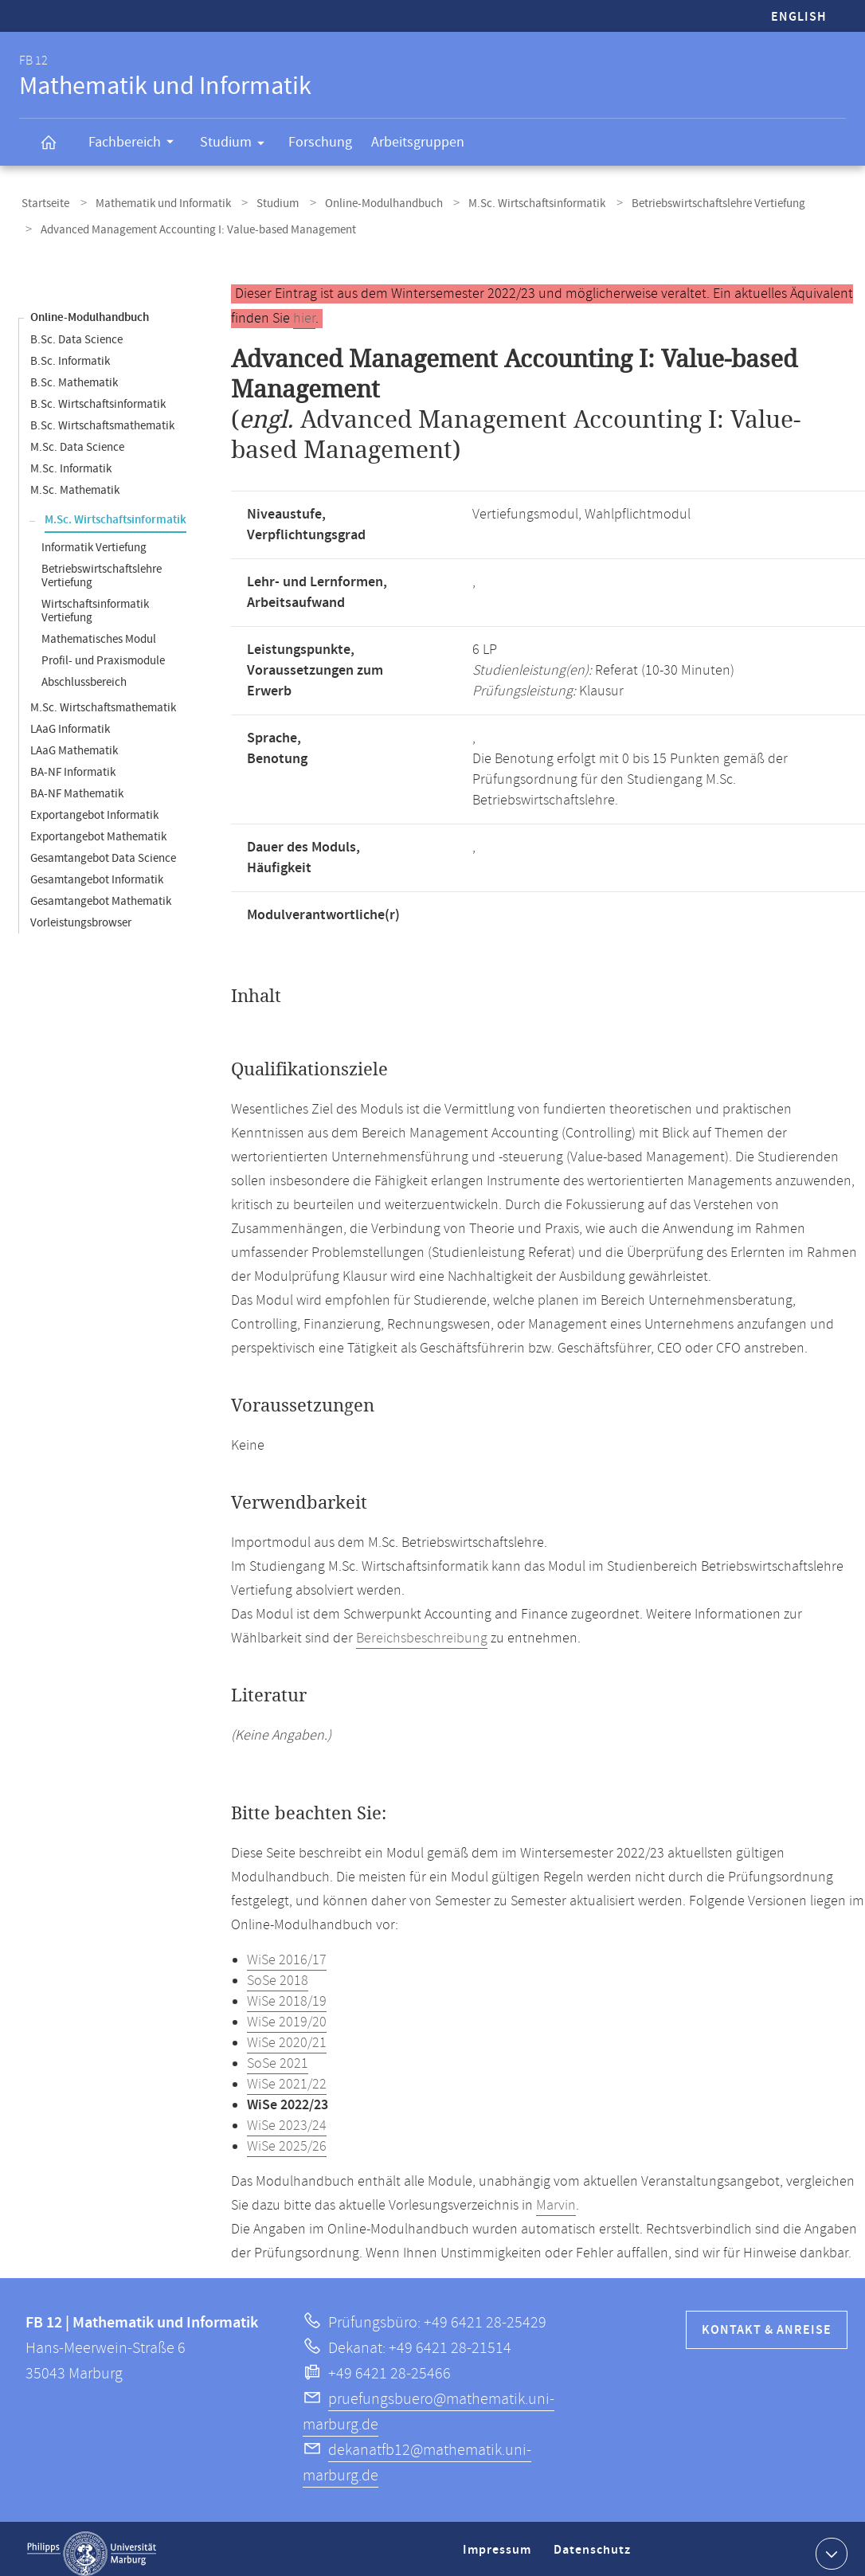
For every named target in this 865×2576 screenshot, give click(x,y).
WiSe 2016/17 (287, 1950)
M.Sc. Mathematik (74, 480)
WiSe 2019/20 (287, 2012)
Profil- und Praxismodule (103, 651)
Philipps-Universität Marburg (91, 2544)
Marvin (556, 2196)
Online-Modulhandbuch (361, 201)
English (799, 17)
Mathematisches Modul (98, 629)
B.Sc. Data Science (76, 330)
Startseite (43, 201)
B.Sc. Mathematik (74, 373)
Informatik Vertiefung (94, 538)
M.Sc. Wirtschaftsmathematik (103, 698)
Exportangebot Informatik (94, 805)
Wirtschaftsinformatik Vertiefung (95, 601)
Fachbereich (136, 144)
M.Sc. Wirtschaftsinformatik (507, 201)
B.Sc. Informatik (70, 351)
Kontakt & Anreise (767, 2320)
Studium (237, 145)
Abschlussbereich (84, 672)
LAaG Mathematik (74, 741)
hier (304, 309)
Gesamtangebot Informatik (96, 870)
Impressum (499, 2547)
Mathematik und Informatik (153, 201)
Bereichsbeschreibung (421, 1628)
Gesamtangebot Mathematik (100, 891)
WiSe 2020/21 (287, 2033)
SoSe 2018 (277, 1971)
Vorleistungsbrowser (80, 913)
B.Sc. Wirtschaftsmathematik (102, 416)
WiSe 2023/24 (287, 2116)
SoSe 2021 (277, 2054)
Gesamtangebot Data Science (103, 848)
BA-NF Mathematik (76, 784)
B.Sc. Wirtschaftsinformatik (98, 394)
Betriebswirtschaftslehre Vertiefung (682, 201)
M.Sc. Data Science (77, 437)
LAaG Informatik (70, 719)
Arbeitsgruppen (417, 142)
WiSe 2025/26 (287, 2137)
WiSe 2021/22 (287, 2075)
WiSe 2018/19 (287, 1992)
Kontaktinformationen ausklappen (829, 2543)
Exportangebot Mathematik (98, 827)
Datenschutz (595, 2547)
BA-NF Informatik (72, 762)
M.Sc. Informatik (71, 459)
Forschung (320, 142)
